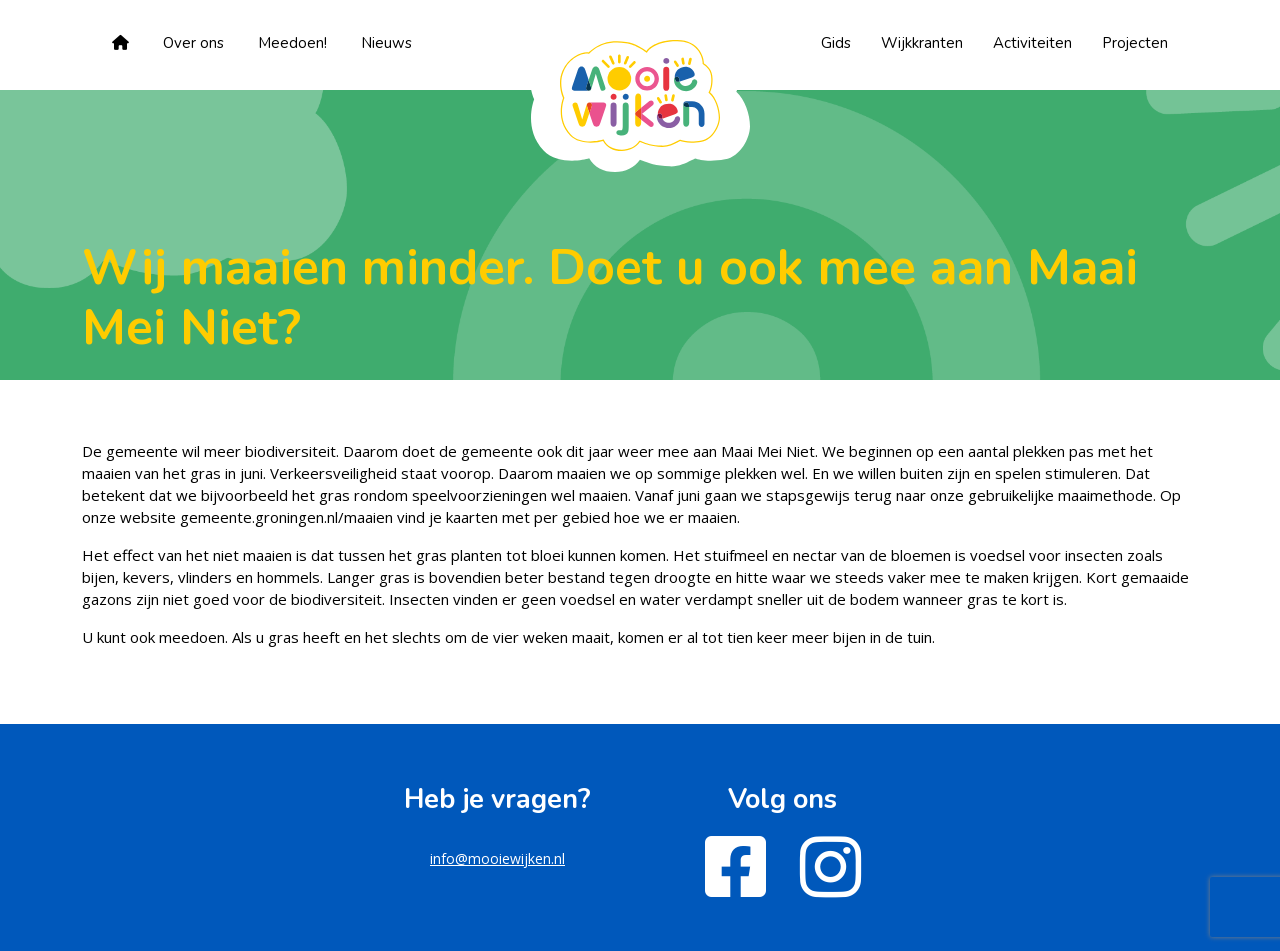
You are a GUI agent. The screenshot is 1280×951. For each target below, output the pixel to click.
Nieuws (386, 43)
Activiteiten (1032, 43)
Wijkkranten (922, 43)
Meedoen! (292, 43)
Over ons (193, 43)
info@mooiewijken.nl (497, 858)
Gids (836, 43)
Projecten (1135, 43)
